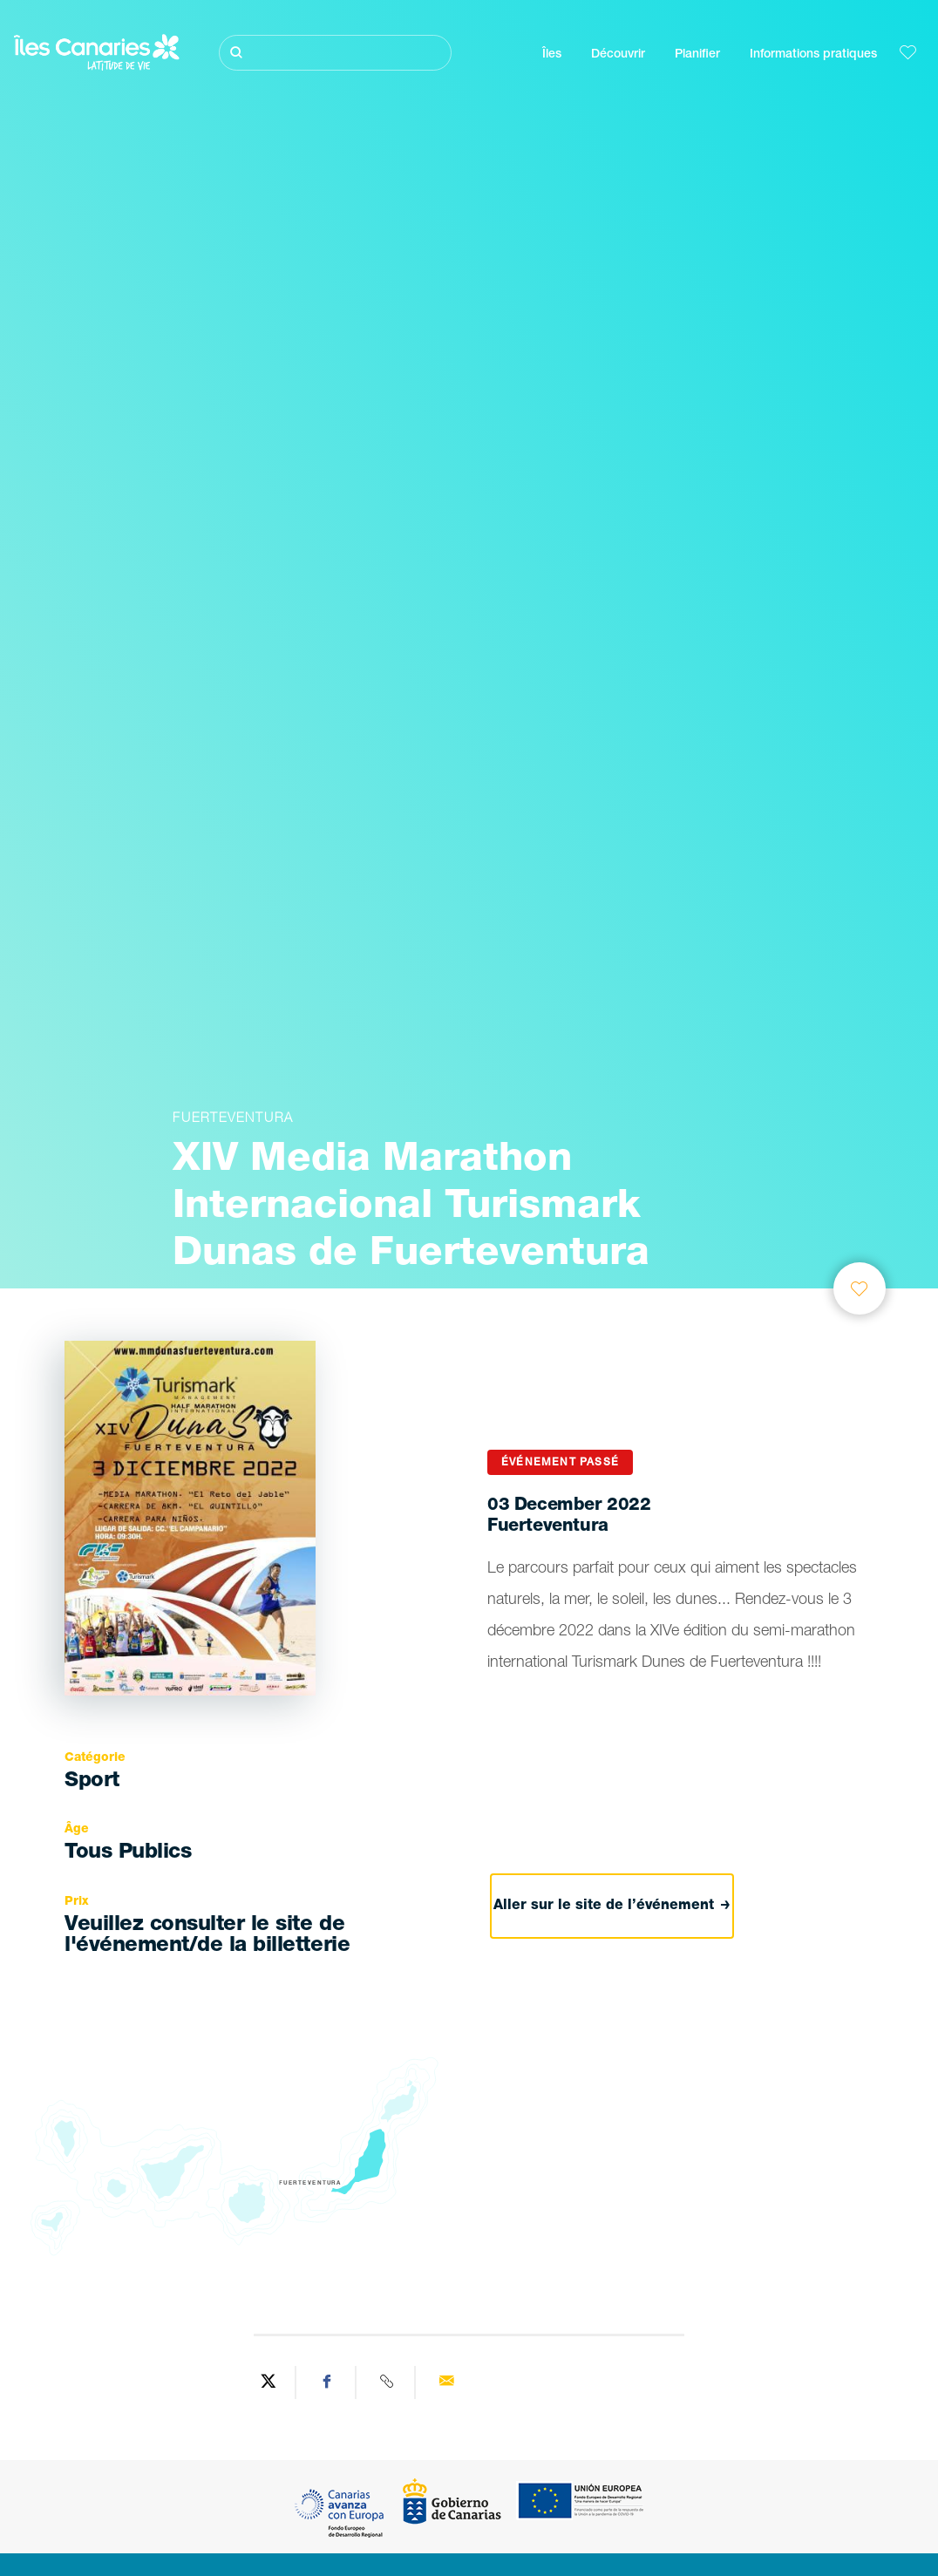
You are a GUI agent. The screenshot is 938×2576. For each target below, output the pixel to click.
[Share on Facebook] (328, 2382)
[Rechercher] (335, 53)
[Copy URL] (388, 2382)
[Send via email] (446, 2382)
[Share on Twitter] (268, 2382)
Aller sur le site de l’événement (612, 1906)
